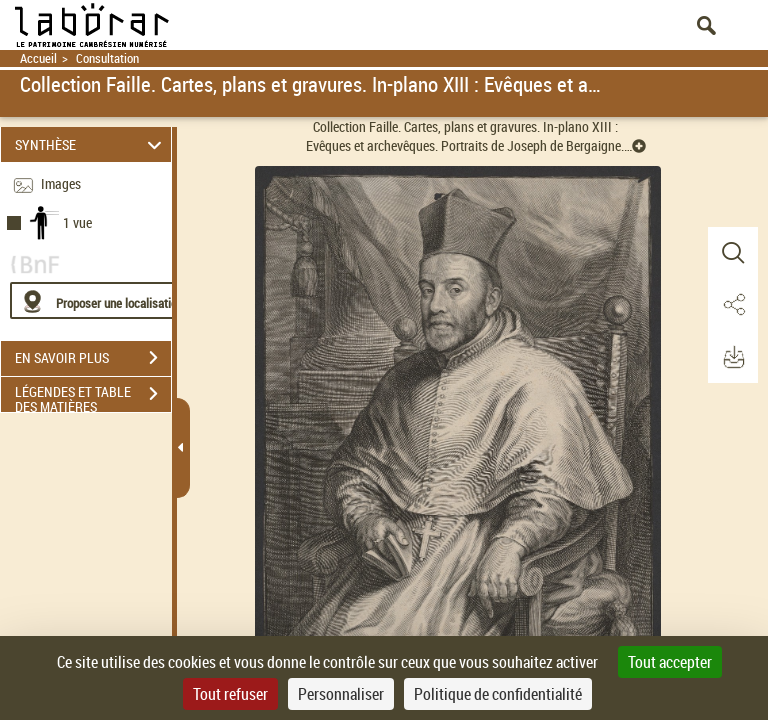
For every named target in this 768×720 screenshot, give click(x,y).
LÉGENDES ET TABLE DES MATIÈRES (93, 396)
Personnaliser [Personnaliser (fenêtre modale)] (341, 694)
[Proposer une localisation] (105, 300)
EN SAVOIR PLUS (93, 358)
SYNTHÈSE (91, 144)
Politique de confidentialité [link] (498, 694)
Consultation (107, 58)
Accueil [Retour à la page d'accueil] (38, 58)
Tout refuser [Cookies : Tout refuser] (230, 694)
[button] (733, 253)
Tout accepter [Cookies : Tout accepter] (670, 662)
